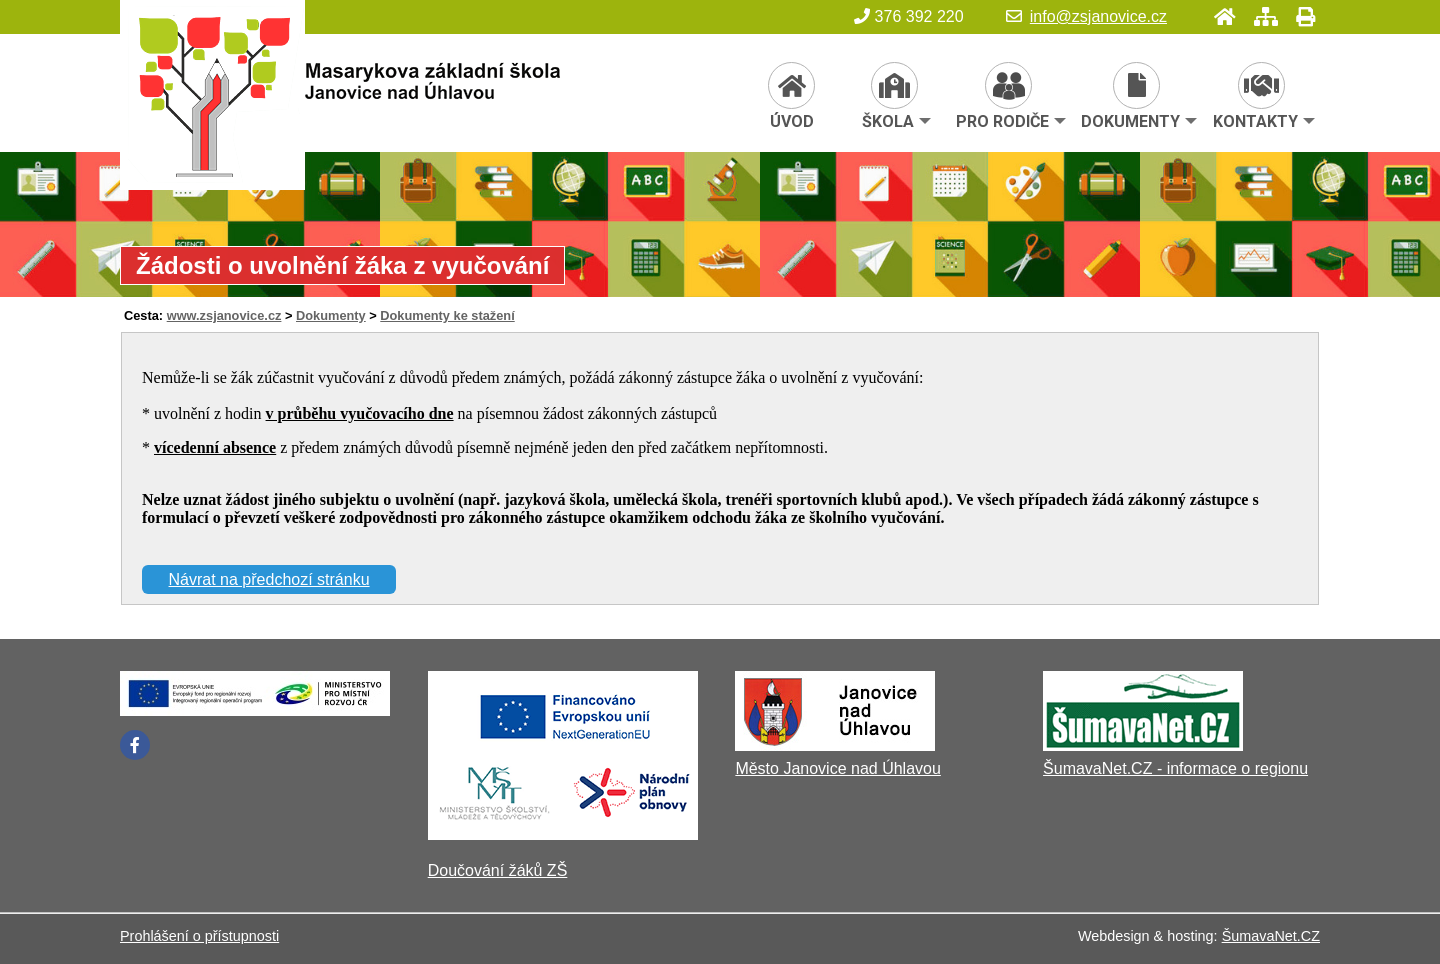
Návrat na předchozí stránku (269, 579)
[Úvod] (1219, 16)
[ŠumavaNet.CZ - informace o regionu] (1143, 745)
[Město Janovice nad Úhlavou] (835, 745)
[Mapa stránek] (1260, 16)
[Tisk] (1299, 16)
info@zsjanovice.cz (1086, 16)
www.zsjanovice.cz (224, 315)
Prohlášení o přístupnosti (199, 936)
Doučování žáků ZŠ (498, 870)
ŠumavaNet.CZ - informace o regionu (1175, 768)
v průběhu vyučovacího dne (360, 413)
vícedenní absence (215, 447)
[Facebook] (135, 745)
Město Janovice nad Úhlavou (837, 768)
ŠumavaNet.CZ (1271, 936)
